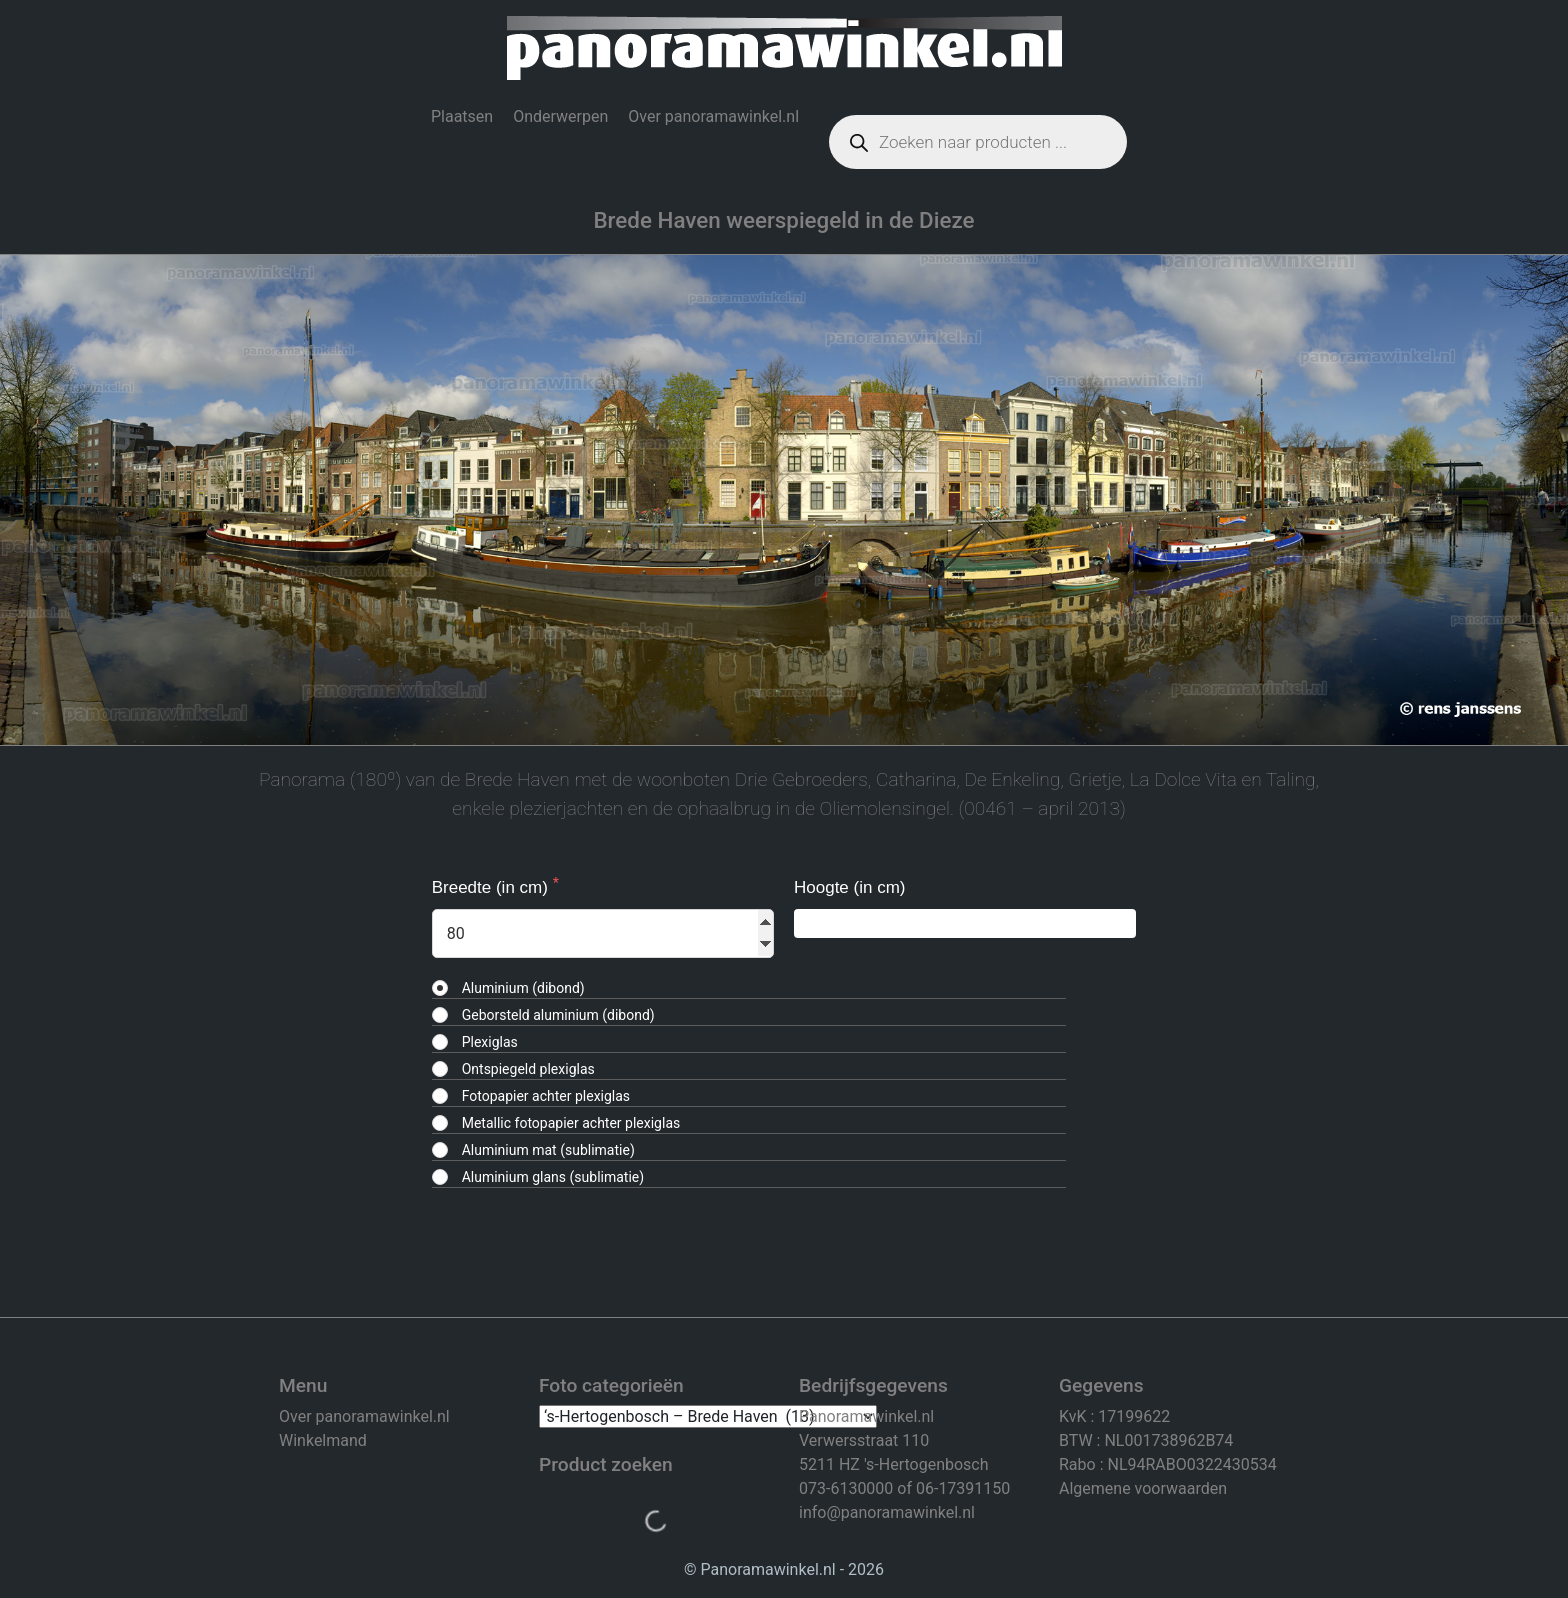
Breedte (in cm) (492, 887)
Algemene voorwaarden (1143, 1488)
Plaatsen (462, 116)
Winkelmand (323, 1440)
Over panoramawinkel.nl (713, 116)
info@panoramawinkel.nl (887, 1512)
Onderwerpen (560, 116)
